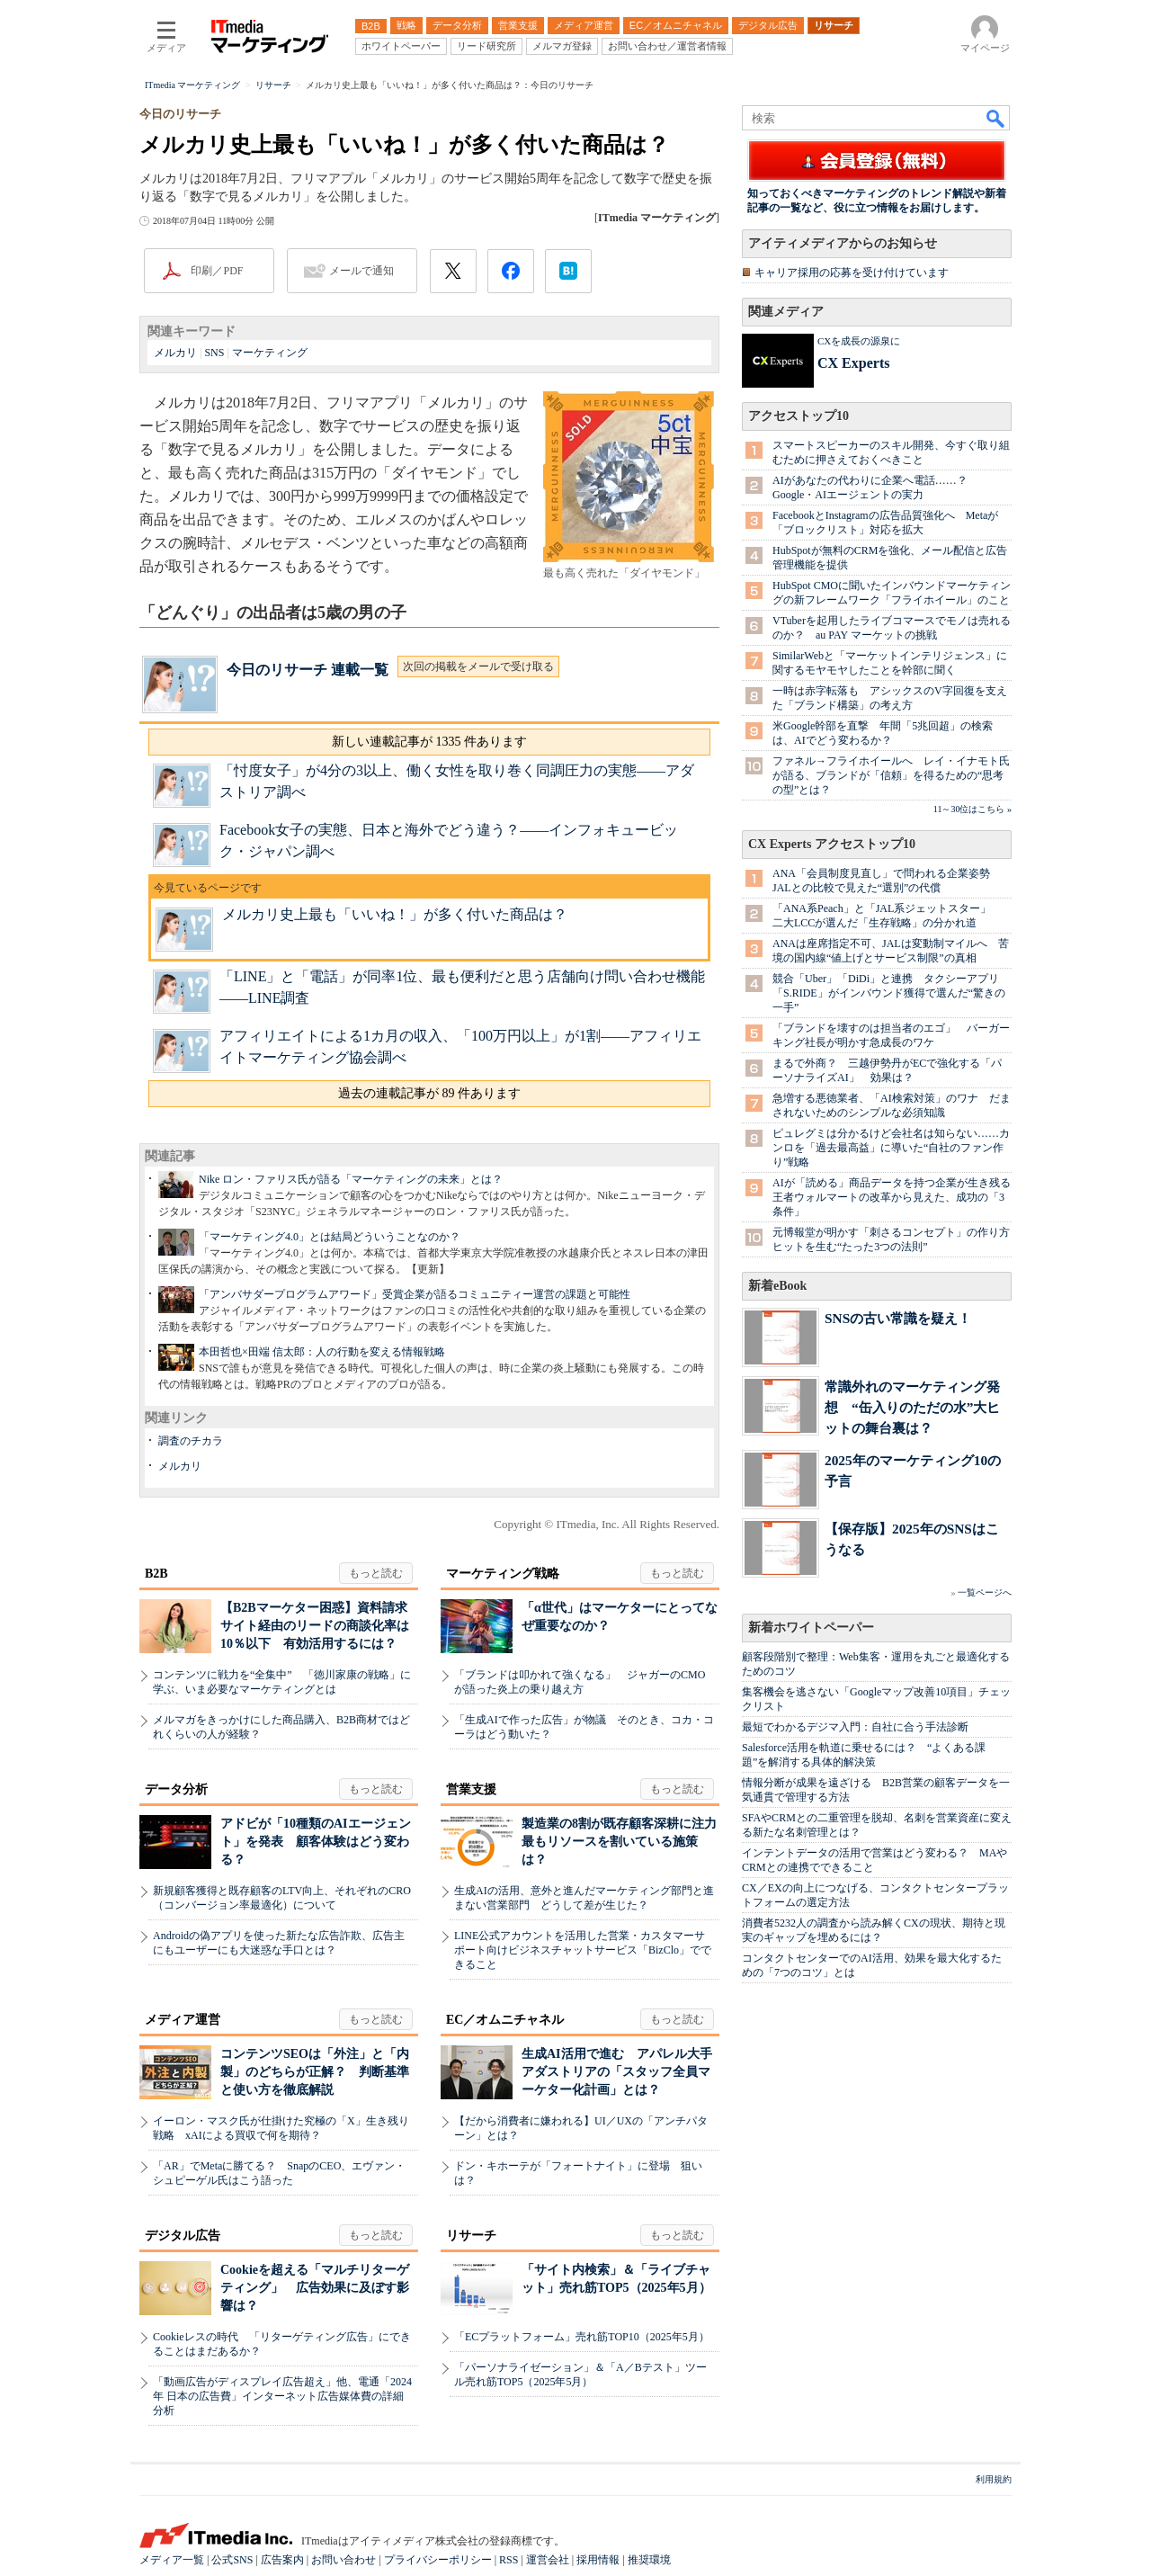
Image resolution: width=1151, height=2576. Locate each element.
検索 (996, 117)
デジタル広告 (182, 2235)
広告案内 (282, 2560)
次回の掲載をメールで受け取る (478, 666)
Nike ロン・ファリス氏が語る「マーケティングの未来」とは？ (351, 1179)
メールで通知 (361, 270)
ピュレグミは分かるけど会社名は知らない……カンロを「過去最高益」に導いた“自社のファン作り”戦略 (891, 1147)
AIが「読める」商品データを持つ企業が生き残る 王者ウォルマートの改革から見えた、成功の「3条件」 (897, 1197)
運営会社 (547, 2560)
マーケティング (270, 352)
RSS (508, 2560)
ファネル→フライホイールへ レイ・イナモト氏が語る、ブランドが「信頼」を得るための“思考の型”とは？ (891, 775)
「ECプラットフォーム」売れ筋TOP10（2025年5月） (581, 2336)
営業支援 (471, 1789)
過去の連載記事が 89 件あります (429, 1093)
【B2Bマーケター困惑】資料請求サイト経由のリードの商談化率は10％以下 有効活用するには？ (314, 1625)
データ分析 (176, 1789)
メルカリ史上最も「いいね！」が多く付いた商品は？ (394, 914)
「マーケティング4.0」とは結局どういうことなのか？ (329, 1236)
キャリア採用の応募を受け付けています (851, 272)
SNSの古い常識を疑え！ (898, 1318)
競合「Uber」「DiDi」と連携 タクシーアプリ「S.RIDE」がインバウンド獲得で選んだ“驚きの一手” (888, 993)
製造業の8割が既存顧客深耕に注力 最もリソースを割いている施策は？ (625, 1841)
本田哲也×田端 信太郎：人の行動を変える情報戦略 (322, 1352)
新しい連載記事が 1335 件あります (429, 741)
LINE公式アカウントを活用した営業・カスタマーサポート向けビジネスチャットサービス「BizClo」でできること (582, 1950)
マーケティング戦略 (502, 1573)
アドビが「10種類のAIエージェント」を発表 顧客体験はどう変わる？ (315, 1841)
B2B (156, 1573)
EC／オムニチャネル (505, 2019)
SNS (214, 352)
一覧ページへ (985, 1592)
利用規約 (994, 2479)
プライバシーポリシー (438, 2560)
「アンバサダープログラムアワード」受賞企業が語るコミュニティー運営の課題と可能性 (414, 1294)
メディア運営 (182, 2019)
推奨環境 (649, 2560)
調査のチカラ (190, 1441)
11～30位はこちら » (972, 809)
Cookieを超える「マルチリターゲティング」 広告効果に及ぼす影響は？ (314, 2287)
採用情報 (598, 2560)
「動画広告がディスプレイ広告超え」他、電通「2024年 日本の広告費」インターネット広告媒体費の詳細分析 (282, 2396)
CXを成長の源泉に (858, 340)
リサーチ (471, 2235)
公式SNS (232, 2560)
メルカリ (175, 352)
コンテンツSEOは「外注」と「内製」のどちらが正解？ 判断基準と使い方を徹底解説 (314, 2072)
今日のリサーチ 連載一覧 (307, 669)
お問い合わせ (343, 2560)
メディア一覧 (171, 2560)
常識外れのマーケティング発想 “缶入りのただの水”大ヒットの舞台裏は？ (912, 1407)
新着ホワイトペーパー (811, 1627)
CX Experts (853, 363)
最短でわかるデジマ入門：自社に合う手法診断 (855, 1727)
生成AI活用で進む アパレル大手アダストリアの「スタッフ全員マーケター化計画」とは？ (617, 2072)
